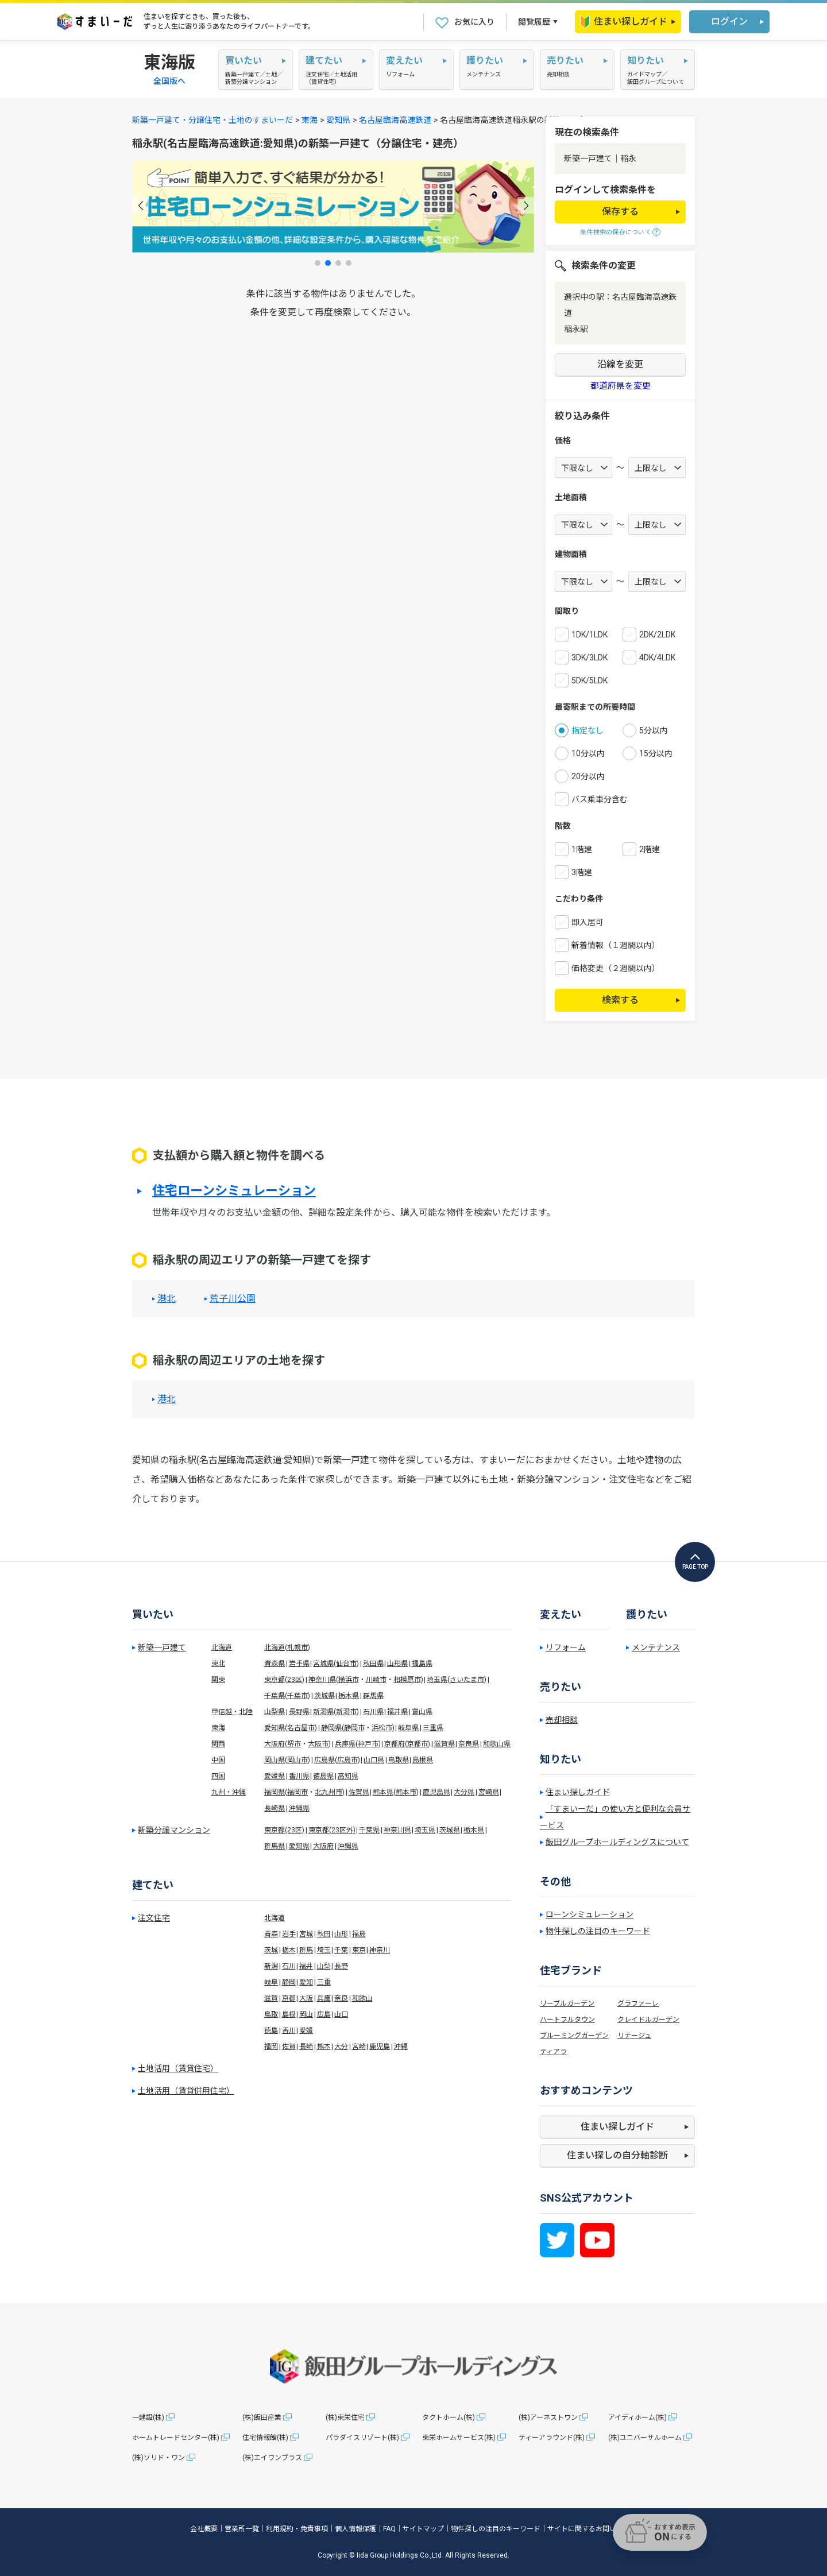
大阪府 (274, 1744)
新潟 (271, 1966)
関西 (218, 1744)
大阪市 (318, 1744)
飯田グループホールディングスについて (617, 1842)
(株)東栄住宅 (345, 2417)
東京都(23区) (284, 1830)
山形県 (397, 1664)
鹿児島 (379, 2047)
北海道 (221, 1647)
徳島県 (323, 1776)
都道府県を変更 (620, 386)
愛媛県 (274, 1776)
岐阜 (271, 1982)
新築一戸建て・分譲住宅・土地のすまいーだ (212, 120)
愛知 (306, 1982)
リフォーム (566, 1647)
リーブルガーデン (567, 2003)
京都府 (394, 1744)
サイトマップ (423, 2529)
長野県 (299, 1712)
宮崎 (359, 2047)
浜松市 (382, 1728)
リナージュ (634, 2036)
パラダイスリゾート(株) (362, 2438)
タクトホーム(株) (448, 2417)
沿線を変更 (620, 364)
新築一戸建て (162, 1647)
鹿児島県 (436, 1792)
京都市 (417, 1744)
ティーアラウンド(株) (552, 2438)
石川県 (373, 1712)
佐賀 (289, 2047)
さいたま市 (467, 1680)
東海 (310, 120)
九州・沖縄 (228, 1792)
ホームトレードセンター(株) (175, 2438)
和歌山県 (497, 1744)
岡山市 (297, 1760)
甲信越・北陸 (232, 1712)
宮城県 (323, 1664)
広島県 (324, 1760)
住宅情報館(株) (265, 2438)
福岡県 (274, 1792)
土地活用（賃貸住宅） (178, 2068)
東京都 (274, 1680)
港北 (166, 1299)
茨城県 (324, 1696)
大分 (341, 2047)
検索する (620, 1000)
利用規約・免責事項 (297, 2529)
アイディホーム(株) (637, 2417)
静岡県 (331, 1728)
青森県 (274, 1664)
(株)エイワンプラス (272, 2458)
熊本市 (406, 1792)
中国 (218, 1760)
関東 (218, 1680)
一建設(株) (148, 2417)
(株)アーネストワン (548, 2417)
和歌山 (362, 1998)
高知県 (348, 1776)
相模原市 (407, 1680)
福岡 (271, 2047)
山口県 (374, 1760)
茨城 (271, 1950)
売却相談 (562, 1719)
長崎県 (274, 1808)
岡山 (306, 2014)
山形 (341, 1934)
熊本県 (383, 1792)
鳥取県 (398, 1760)
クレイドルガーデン (648, 2020)
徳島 (271, 2030)
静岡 (289, 1982)
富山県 (422, 1712)
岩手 (289, 1934)
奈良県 (468, 1744)
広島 (324, 2014)
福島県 (422, 1664)
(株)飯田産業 (261, 2417)
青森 (271, 1934)
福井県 (397, 1712)
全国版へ (169, 81)
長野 (341, 1966)
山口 (341, 2014)
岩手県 (299, 1664)
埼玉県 (437, 1680)
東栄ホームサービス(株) (459, 2438)
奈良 (341, 1998)
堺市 (294, 1744)
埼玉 (324, 1950)
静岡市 (354, 1728)
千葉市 (297, 1696)
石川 (289, 1966)
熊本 (324, 2047)
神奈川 (379, 1950)
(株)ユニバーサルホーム (645, 2438)
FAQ (389, 2529)
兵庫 (324, 1998)
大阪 (306, 1998)
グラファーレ (638, 2003)
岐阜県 (408, 1728)
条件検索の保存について (615, 232)
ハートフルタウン (567, 2020)
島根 (289, 2014)
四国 (218, 1776)
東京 (359, 1950)
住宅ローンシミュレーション (234, 1191)
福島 (359, 1934)
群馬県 (373, 1696)
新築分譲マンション (174, 1830)
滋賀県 (444, 1744)
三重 (324, 1982)
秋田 (324, 1934)
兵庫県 (345, 1744)
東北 (218, 1664)
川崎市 (376, 1680)
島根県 (422, 1760)
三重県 (433, 1728)
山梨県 (274, 1712)
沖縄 (401, 2047)
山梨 (324, 1966)
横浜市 (348, 1680)
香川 (289, 2030)
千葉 (341, 1950)
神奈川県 (322, 1680)
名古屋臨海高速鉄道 (395, 120)
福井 (306, 1966)
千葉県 (274, 1696)
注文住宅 (154, 1918)
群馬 (306, 1950)
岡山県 (274, 1760)
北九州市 (328, 1792)
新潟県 (323, 1712)
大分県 (464, 1792)
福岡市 (297, 1792)
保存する (620, 211)
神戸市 (368, 1744)
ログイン (729, 21)
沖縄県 (299, 1808)
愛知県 (338, 120)
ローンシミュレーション (589, 1914)
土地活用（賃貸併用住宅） (186, 2090)
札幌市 (297, 1647)
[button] (140, 205)
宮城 (306, 1934)
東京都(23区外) (331, 1830)
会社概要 (204, 2529)
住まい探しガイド (623, 22)
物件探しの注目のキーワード (598, 1931)
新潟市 (346, 1712)
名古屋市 (301, 1728)
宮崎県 (488, 1792)
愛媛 (306, 2030)
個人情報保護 (355, 2529)
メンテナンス (656, 1647)
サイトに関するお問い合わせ (592, 2529)
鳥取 (271, 2014)
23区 (294, 1680)
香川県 (299, 1776)
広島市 (347, 1760)
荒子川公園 (233, 1299)
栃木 (289, 1950)
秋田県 (373, 1664)
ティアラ (553, 2052)
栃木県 (348, 1696)
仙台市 (346, 1664)
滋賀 (271, 1998)
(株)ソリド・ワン (158, 2458)
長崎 (306, 2047)
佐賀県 (359, 1792)
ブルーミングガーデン (574, 2036)
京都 (289, 1998)
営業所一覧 (242, 2529)
